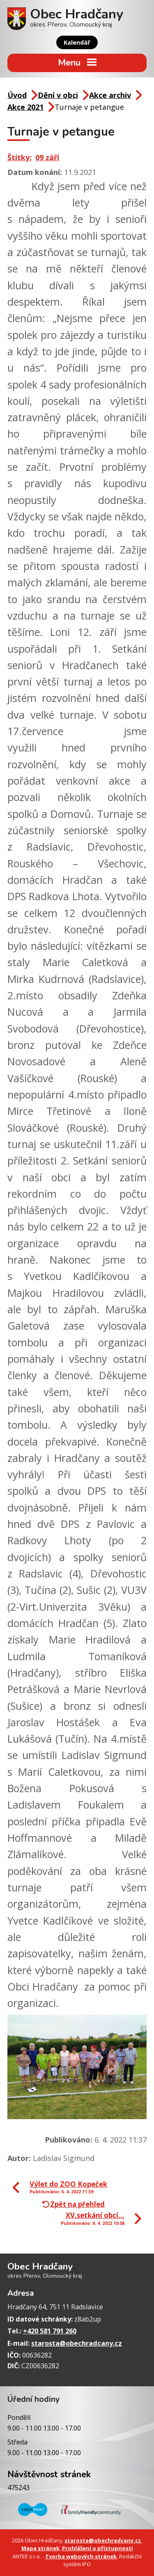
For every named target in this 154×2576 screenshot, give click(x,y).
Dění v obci (58, 95)
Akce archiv (110, 95)
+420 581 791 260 (49, 2330)
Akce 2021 (25, 107)
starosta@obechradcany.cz (76, 2343)
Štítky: (19, 157)
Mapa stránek (40, 2548)
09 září (47, 157)
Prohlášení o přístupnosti (97, 2548)
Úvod (17, 95)
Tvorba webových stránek (81, 2556)
